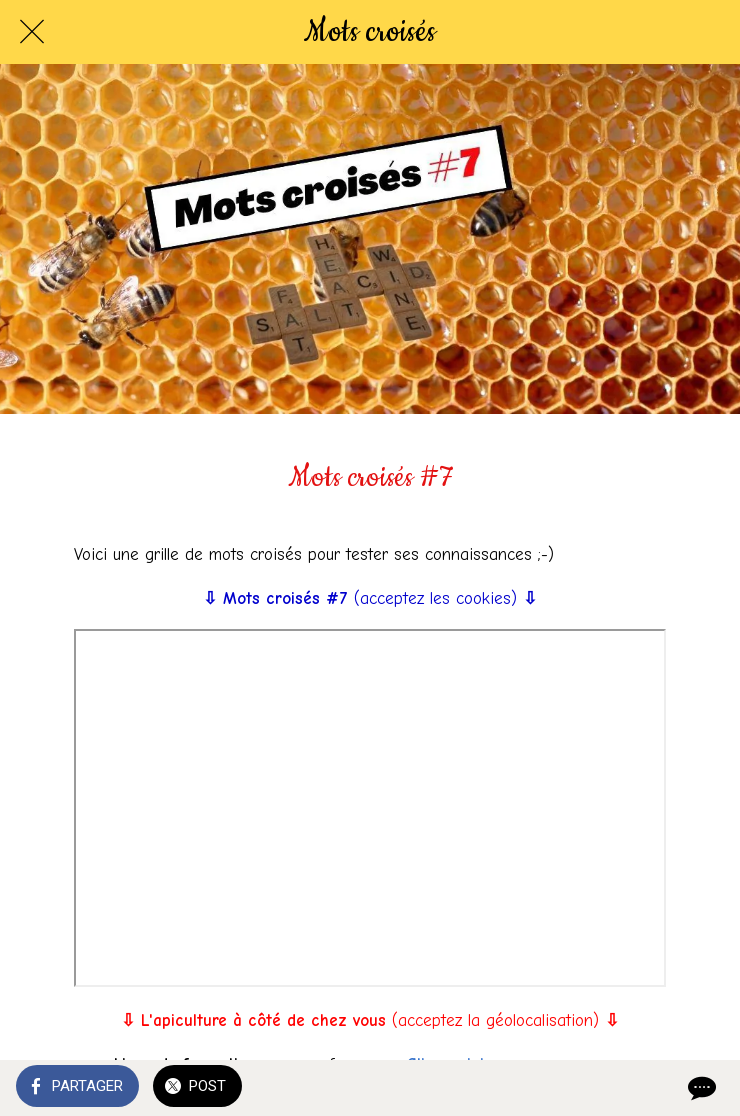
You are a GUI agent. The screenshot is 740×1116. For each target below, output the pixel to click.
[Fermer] (32, 32)
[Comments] (700, 1088)
